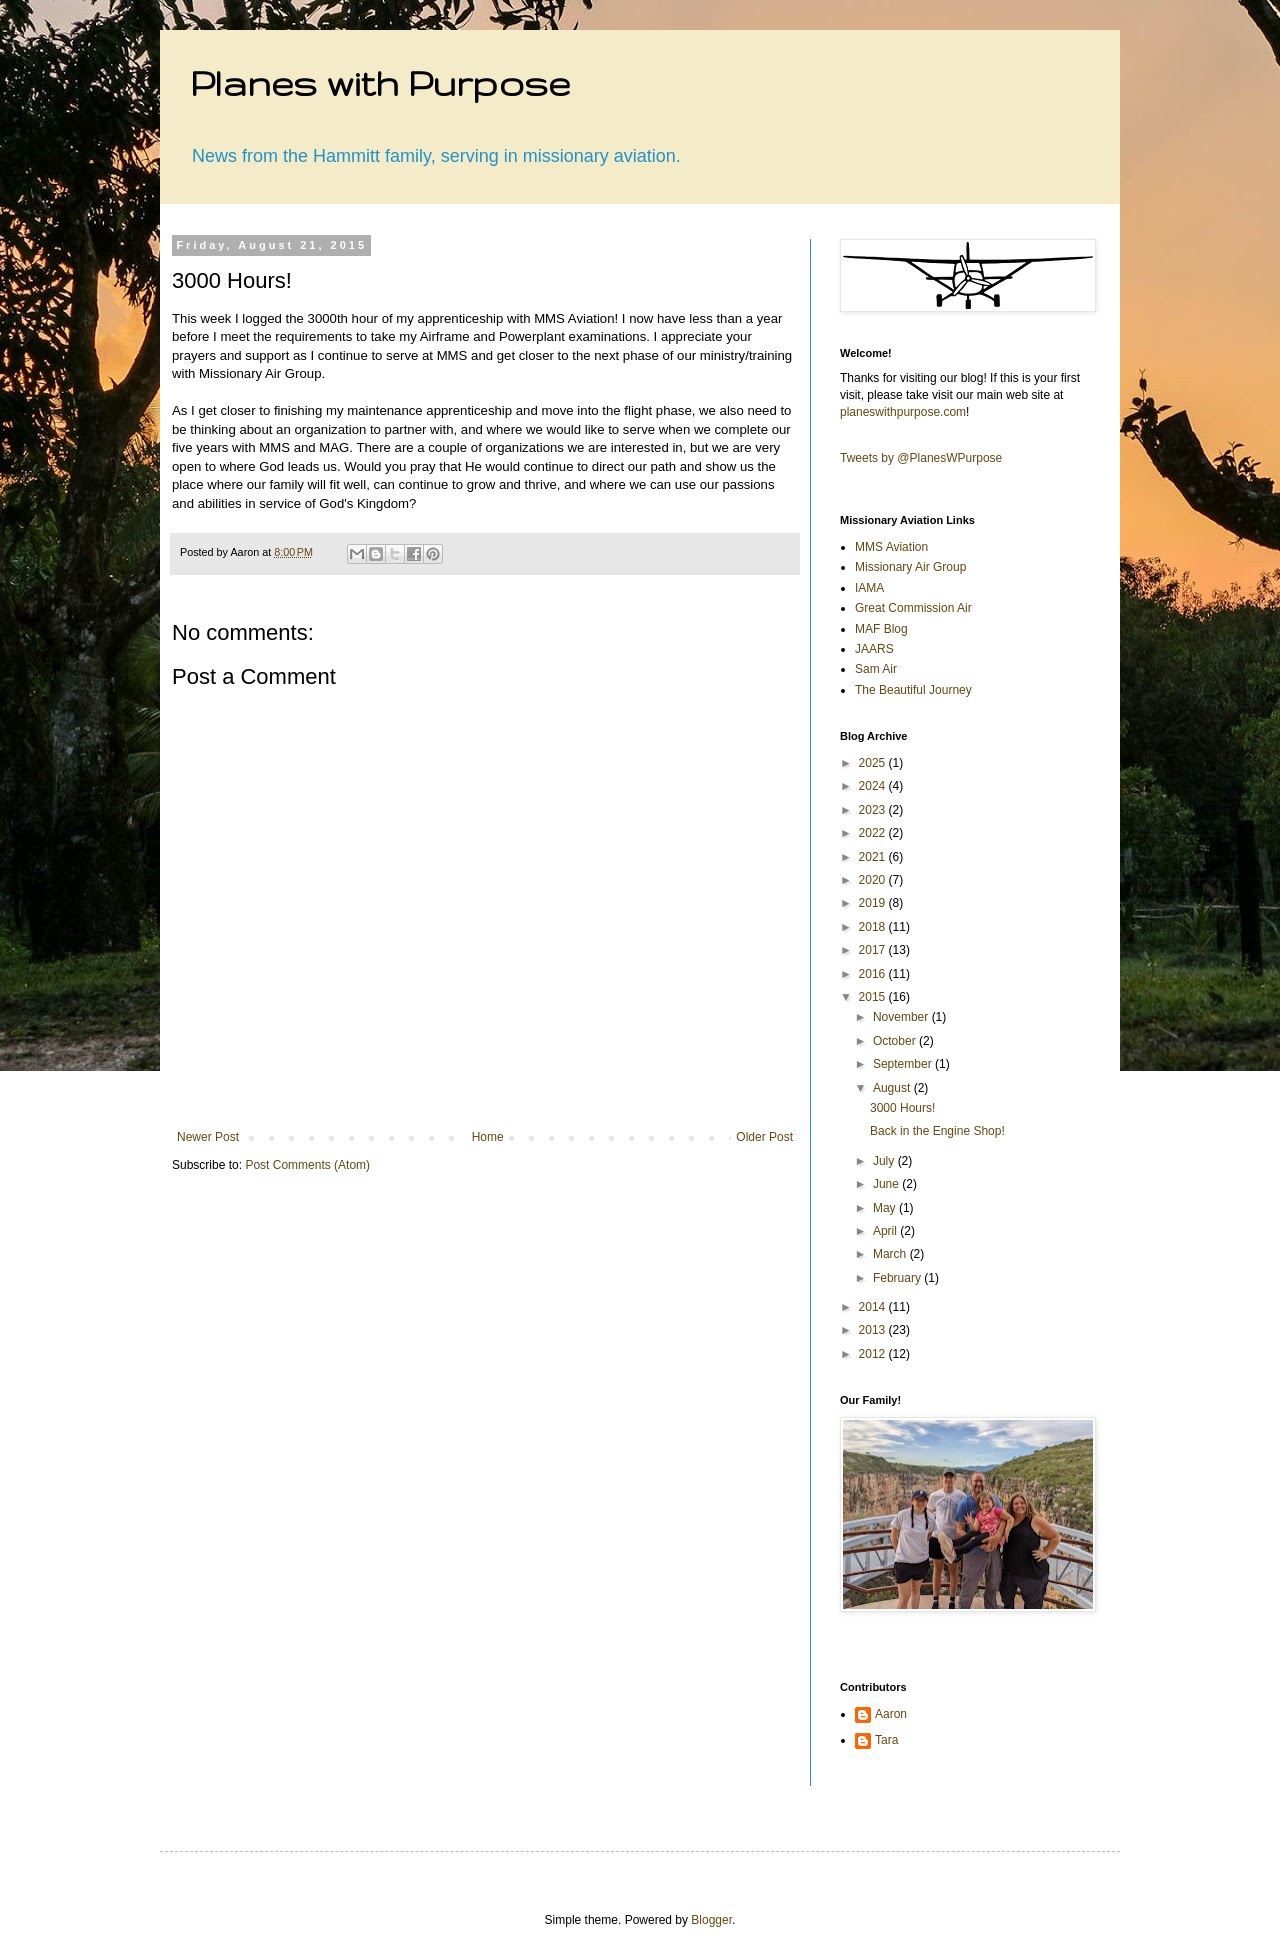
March (891, 1254)
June (887, 1184)
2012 (874, 1354)
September (904, 1064)
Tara (886, 1740)
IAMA (869, 588)
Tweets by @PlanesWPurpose (921, 458)
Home (488, 1137)
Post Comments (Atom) (307, 1165)
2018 (874, 927)
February (898, 1278)
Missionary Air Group (910, 567)
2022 (874, 833)
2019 (874, 903)
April (886, 1231)
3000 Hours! (902, 1108)
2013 (874, 1330)
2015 (874, 997)
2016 (874, 974)
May (886, 1208)
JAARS (874, 649)
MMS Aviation (891, 547)
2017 (874, 950)
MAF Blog (881, 629)
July (885, 1161)
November (902, 1017)
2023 (874, 810)
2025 (874, 763)
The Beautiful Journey (913, 690)
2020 (874, 880)
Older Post (764, 1137)
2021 (874, 857)
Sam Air (876, 669)
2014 (874, 1307)
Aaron (891, 1714)
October (896, 1041)
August (893, 1088)
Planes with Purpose (380, 82)
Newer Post (208, 1137)
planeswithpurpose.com (903, 412)
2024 (874, 786)
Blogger (711, 1920)
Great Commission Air (913, 608)
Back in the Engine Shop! (937, 1131)
